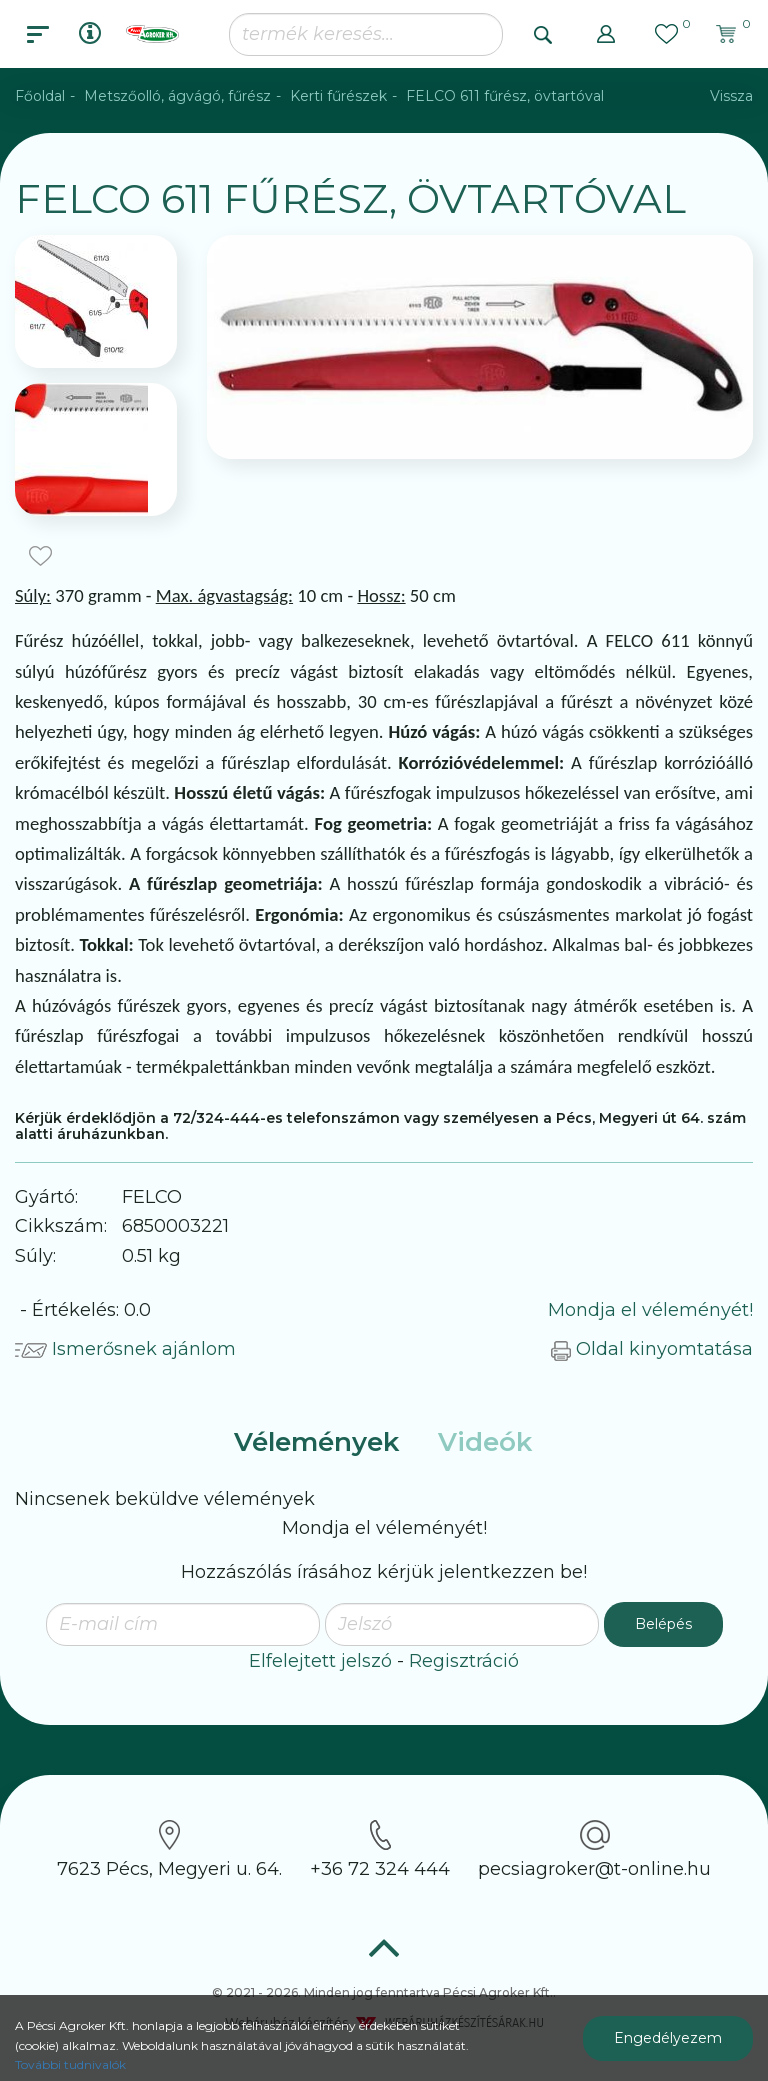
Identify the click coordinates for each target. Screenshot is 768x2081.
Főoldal (40, 96)
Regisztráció (464, 1661)
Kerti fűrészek (338, 96)
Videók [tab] (485, 1442)
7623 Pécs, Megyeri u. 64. (169, 1850)
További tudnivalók (70, 2064)
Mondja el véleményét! (650, 1310)
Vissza (731, 96)
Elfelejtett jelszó (320, 1661)
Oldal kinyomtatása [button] (652, 1349)
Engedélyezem (668, 2038)
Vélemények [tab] (316, 1442)
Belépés (663, 1624)
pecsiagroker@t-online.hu (594, 1850)
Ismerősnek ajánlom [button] (125, 1349)
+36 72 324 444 (380, 1850)
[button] (606, 34)
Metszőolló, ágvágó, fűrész (177, 96)
